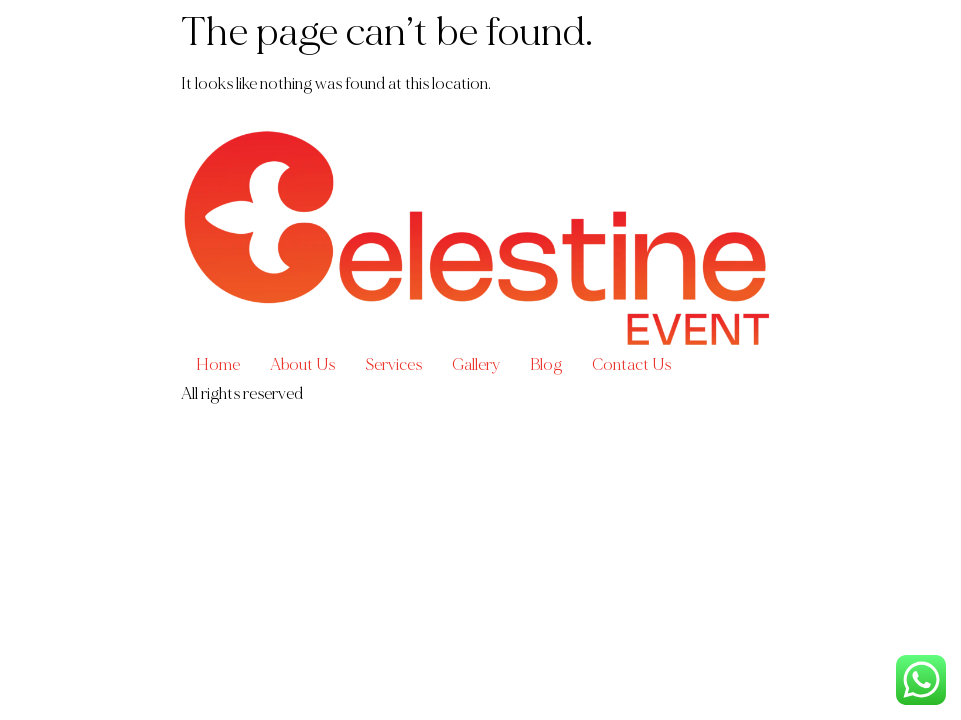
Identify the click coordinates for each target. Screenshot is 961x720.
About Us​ (302, 365)
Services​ (393, 365)
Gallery (476, 365)
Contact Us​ (631, 365)
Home (218, 365)
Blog (546, 365)
